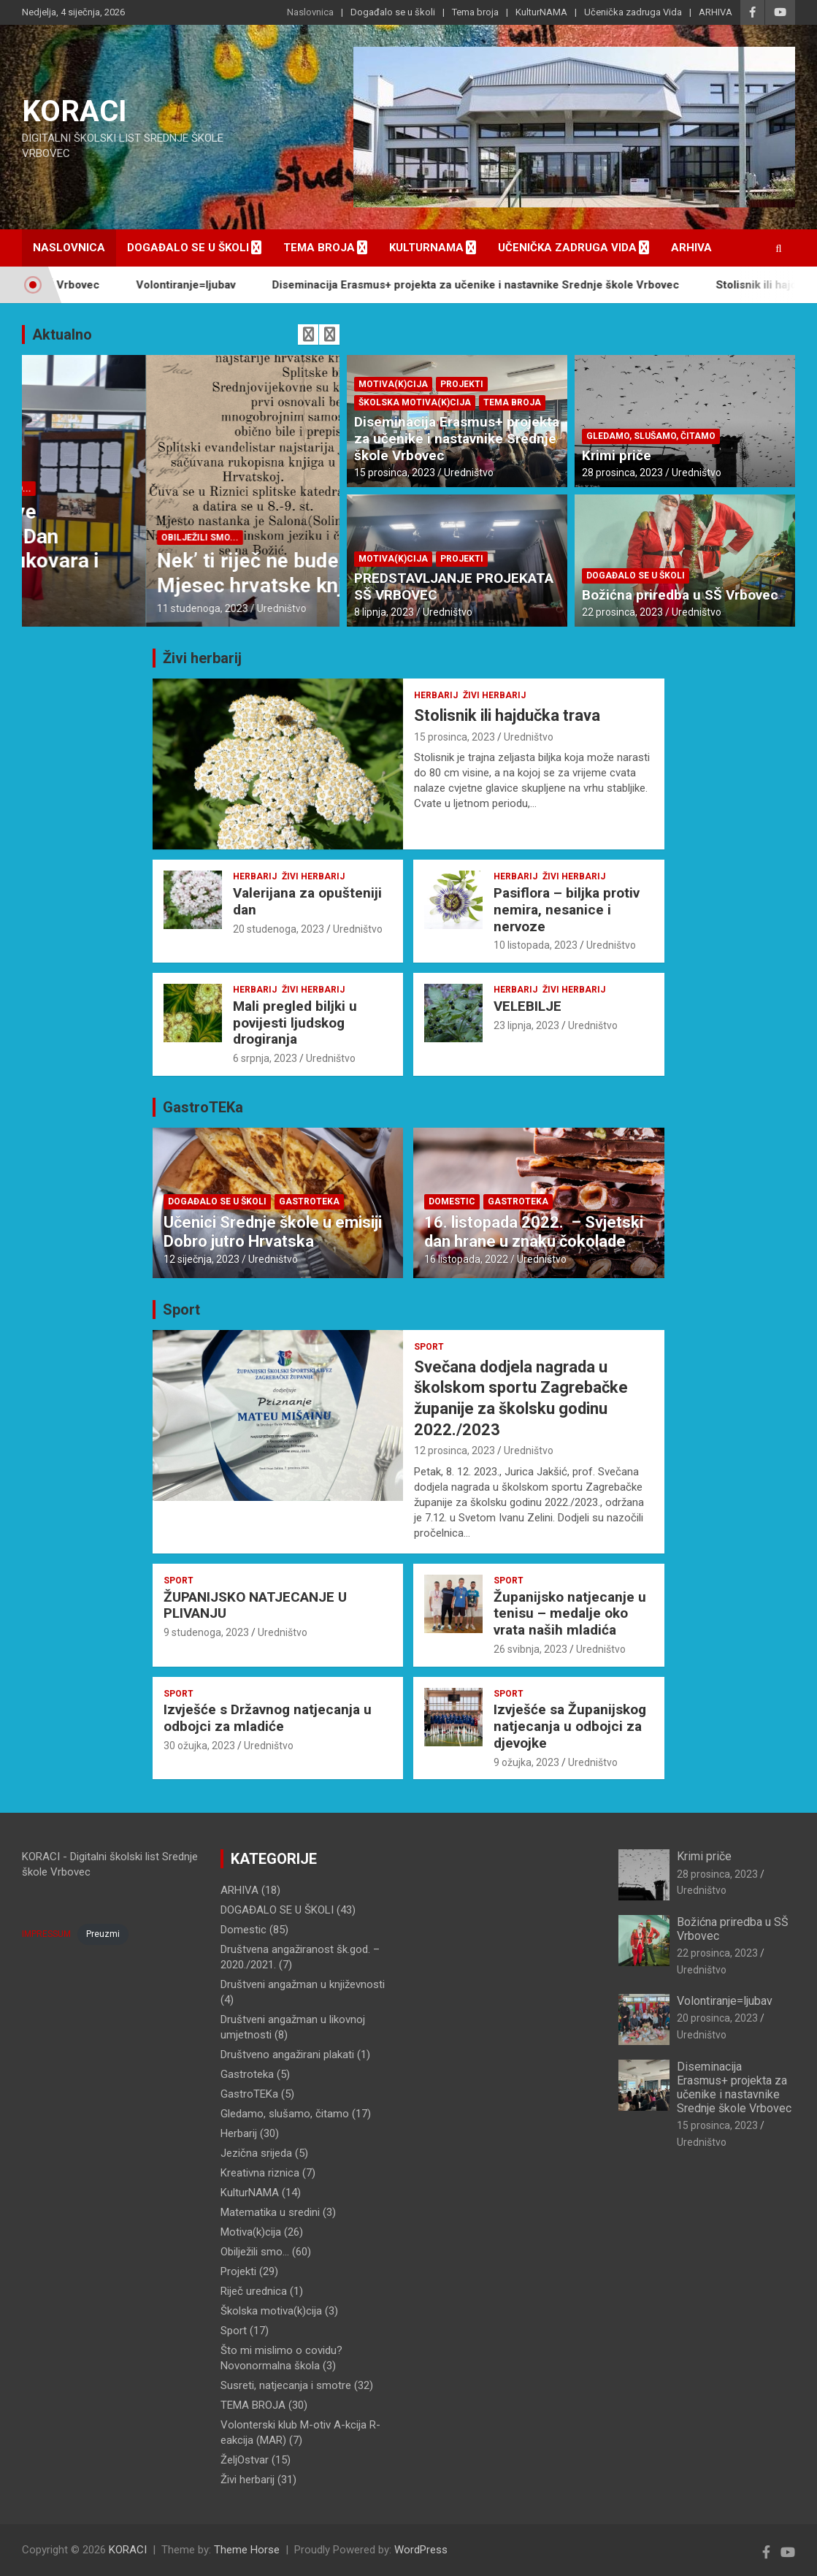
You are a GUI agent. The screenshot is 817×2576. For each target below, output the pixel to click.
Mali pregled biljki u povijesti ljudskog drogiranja (295, 1023)
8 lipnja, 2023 (384, 612)
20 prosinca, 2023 (717, 2018)
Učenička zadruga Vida (633, 12)
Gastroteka (309, 1201)
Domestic (452, 1201)
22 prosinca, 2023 (622, 612)
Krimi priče (616, 455)
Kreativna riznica (259, 2172)
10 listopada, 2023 (536, 945)
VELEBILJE (527, 1006)
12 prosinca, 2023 (454, 1450)
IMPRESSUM (46, 1934)
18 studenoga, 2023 (78, 608)
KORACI (74, 111)
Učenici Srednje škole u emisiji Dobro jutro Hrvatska (273, 1231)
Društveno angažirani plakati (287, 2054)
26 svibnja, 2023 (530, 1649)
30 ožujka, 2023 (199, 1745)
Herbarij (436, 695)
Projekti (461, 384)
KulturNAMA (541, 12)
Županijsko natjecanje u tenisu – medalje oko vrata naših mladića (570, 1614)
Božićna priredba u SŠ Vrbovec (680, 594)
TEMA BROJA (512, 402)
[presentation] (308, 334)
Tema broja (475, 12)
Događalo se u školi (392, 12)
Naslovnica (310, 12)
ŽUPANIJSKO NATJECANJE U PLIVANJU (255, 1605)
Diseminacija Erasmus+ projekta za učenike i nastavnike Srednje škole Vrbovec (500, 284)
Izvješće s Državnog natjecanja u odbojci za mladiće (268, 1718)
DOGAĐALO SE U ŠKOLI (86, 489)
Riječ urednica (253, 2291)
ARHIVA (715, 12)
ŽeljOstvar (244, 2459)
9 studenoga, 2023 (206, 1632)
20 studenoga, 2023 (278, 929)
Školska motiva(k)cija (414, 402)
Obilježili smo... (187, 489)
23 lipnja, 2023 (526, 1025)
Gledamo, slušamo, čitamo (651, 436)
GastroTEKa (203, 1107)
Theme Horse (247, 2549)
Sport (181, 1309)
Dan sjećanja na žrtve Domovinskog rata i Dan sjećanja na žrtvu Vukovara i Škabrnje (163, 548)
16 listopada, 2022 (466, 1259)
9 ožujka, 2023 (526, 1762)
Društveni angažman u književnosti (302, 1984)
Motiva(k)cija (393, 384)
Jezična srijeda (256, 2153)
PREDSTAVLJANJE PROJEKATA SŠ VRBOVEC (453, 586)
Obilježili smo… (254, 2251)
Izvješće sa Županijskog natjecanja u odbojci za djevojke (570, 1726)
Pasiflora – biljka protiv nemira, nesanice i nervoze (567, 909)
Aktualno (62, 334)
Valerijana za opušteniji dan (307, 901)
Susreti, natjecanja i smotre (285, 2385)
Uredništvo (158, 608)
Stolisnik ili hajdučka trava (507, 715)
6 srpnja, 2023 (265, 1058)
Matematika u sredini (270, 2212)
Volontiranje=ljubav (210, 284)
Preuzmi (103, 1934)
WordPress (421, 2549)
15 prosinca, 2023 (394, 472)
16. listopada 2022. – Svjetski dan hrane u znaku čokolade (533, 1231)
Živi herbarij (202, 658)
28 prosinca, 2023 (622, 472)
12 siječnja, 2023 (201, 1259)
